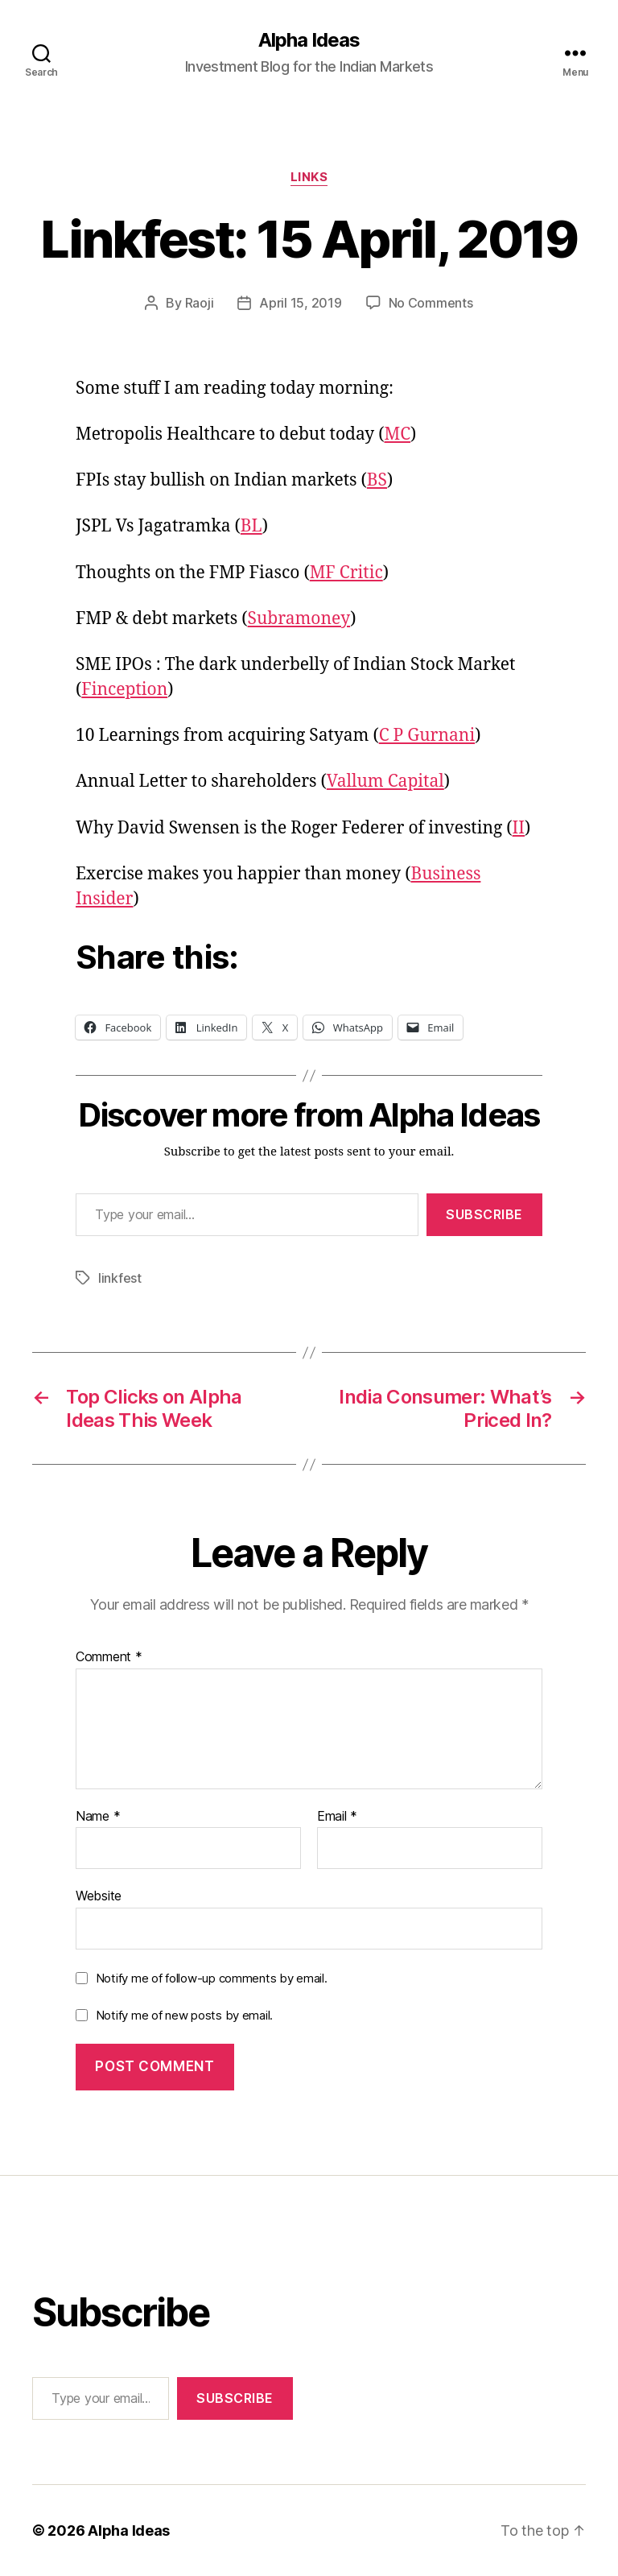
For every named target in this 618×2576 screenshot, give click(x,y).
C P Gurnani (427, 735)
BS (377, 480)
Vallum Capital (385, 781)
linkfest (120, 1278)
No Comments (431, 303)
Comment (109, 1657)
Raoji (199, 303)
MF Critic (346, 573)
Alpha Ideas (309, 40)
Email (337, 1816)
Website (99, 1896)
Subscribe (484, 1214)
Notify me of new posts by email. (184, 2015)
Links (309, 177)
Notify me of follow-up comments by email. (212, 1978)
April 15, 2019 (300, 303)
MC (397, 434)
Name (98, 1816)
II (519, 828)
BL (251, 526)
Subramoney (299, 619)
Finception (124, 690)
